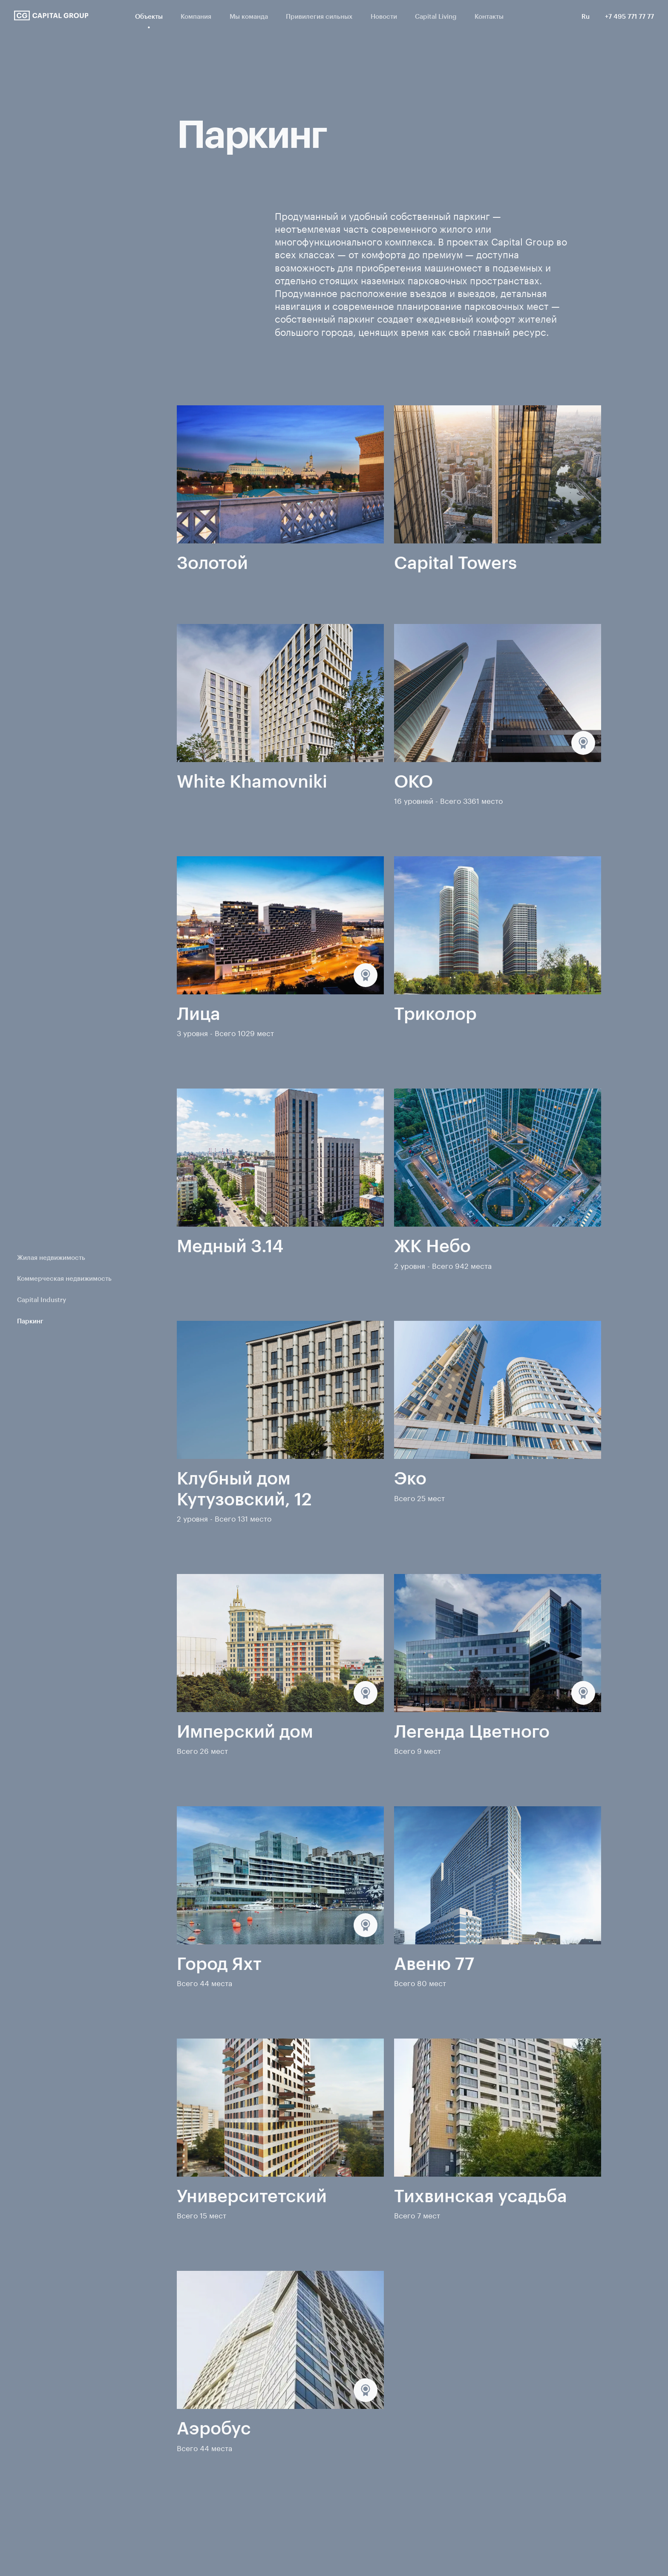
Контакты (489, 16)
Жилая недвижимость (51, 1257)
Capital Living (436, 16)
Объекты (149, 16)
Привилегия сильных (319, 16)
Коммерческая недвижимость (64, 1278)
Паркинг (30, 1321)
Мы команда (249, 16)
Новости (384, 16)
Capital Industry (41, 1299)
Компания (196, 16)
